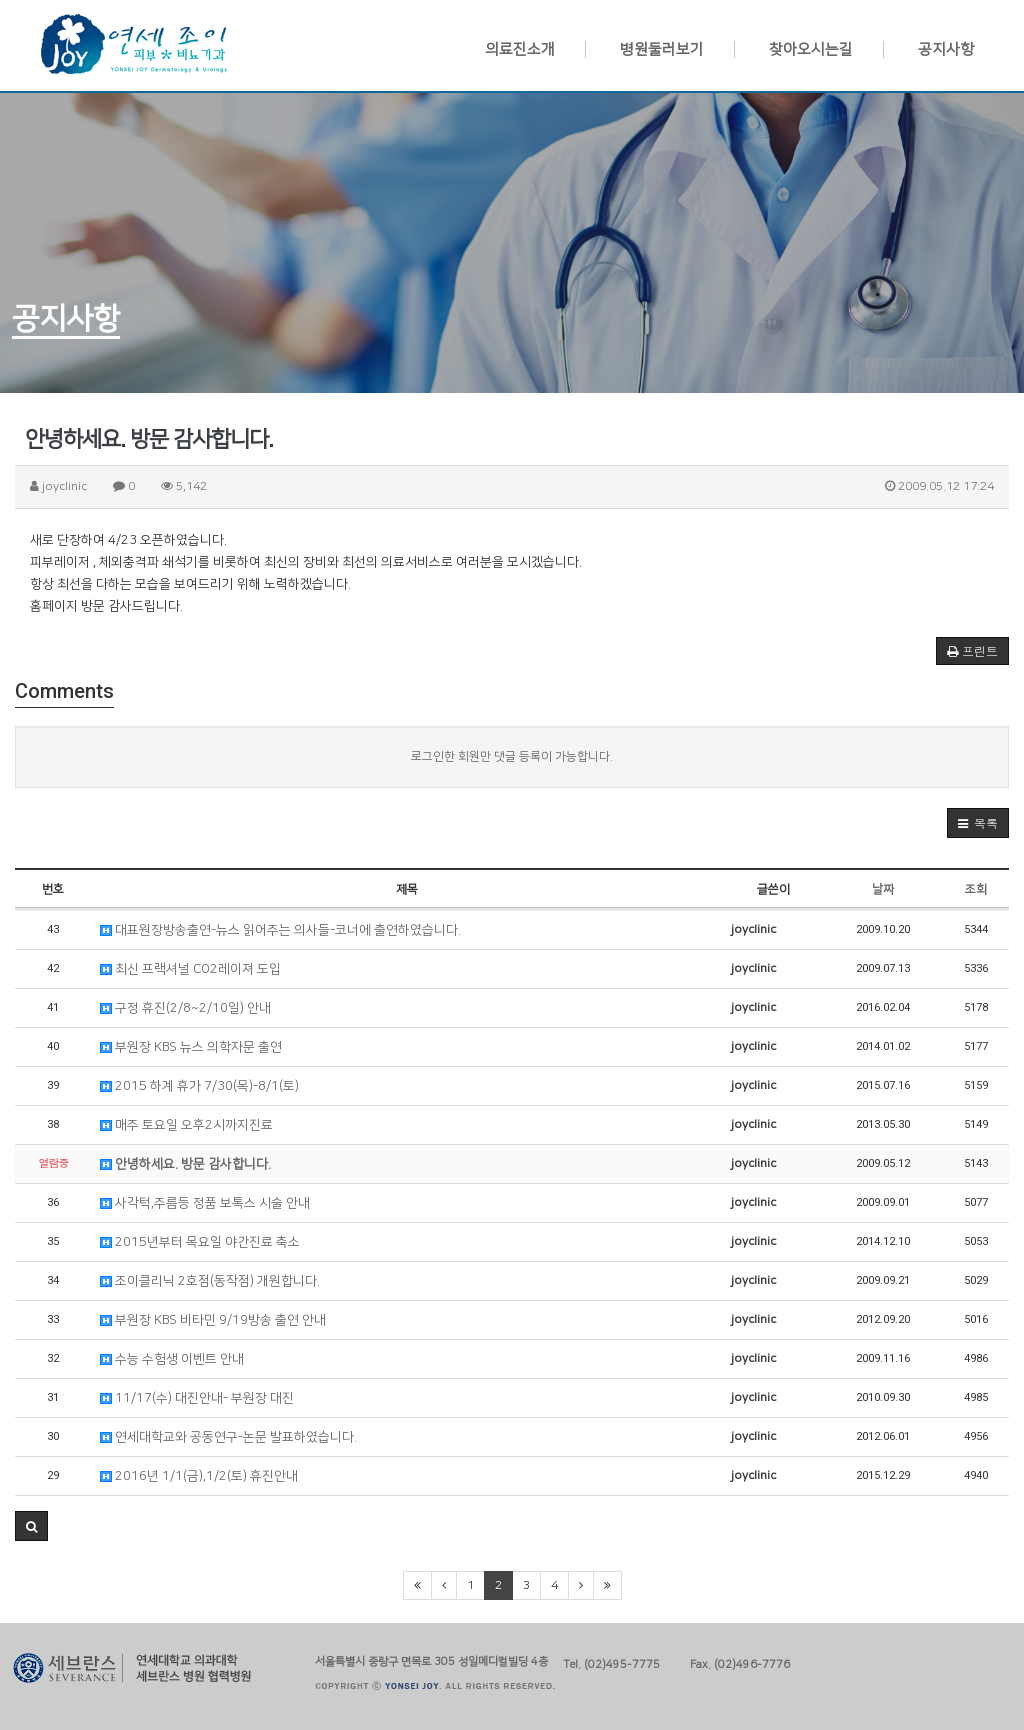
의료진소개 (520, 49)
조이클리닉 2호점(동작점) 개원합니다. (210, 1281)
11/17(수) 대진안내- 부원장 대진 (197, 1398)
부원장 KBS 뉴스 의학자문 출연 (191, 1047)
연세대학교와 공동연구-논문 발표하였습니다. (228, 1437)
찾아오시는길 (811, 49)
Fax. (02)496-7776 (740, 1662)
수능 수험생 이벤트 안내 (172, 1359)
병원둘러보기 (662, 49)
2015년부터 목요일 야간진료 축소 (200, 1242)
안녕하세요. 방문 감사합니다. (185, 1164)
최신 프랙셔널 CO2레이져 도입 (190, 969)
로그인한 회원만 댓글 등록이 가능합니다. (512, 756)
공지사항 (946, 49)
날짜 (883, 889)
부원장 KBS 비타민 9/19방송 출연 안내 (213, 1320)
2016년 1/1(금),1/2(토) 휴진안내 (199, 1476)
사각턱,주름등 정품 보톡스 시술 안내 (205, 1203)
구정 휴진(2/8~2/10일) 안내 (185, 1008)
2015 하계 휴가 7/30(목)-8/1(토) (199, 1086)
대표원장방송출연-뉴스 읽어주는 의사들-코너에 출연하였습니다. (280, 930)
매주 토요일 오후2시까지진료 (186, 1125)
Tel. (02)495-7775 (611, 1662)
